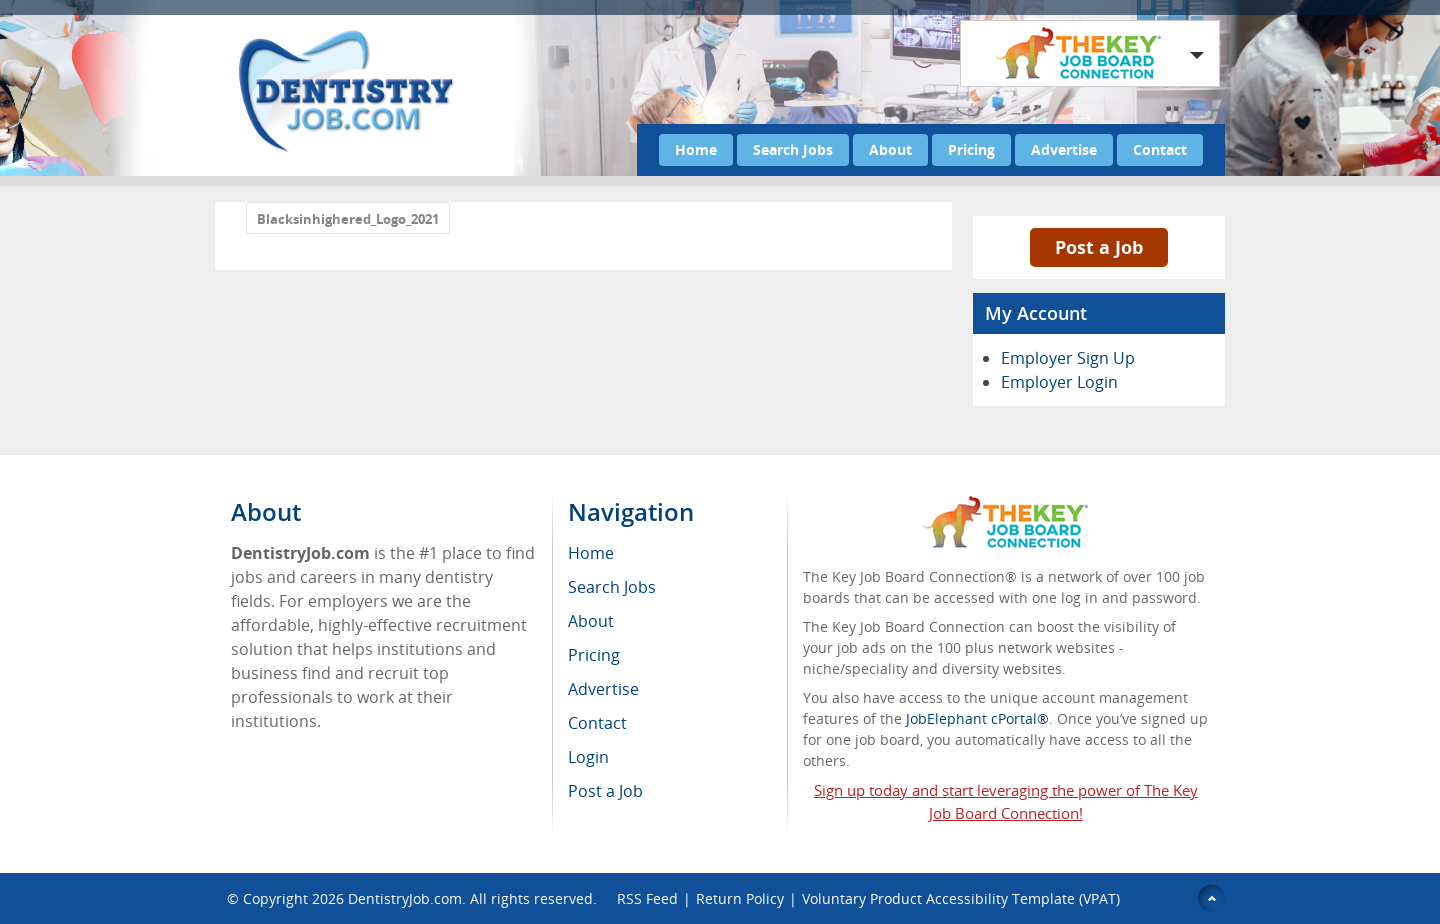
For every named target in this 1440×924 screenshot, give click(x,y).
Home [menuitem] (591, 553)
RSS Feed (647, 898)
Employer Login (1059, 382)
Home (696, 149)
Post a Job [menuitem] (605, 791)
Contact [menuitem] (597, 723)
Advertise (1064, 149)
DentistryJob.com (405, 898)
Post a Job (1099, 247)
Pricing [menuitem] (594, 655)
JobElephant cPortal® (977, 718)
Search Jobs (793, 149)
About (890, 149)
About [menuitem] (591, 621)
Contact (1160, 149)
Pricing (971, 149)
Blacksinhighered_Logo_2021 (348, 219)
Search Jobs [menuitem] (612, 587)
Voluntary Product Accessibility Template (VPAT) (961, 898)
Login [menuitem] (588, 757)
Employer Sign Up (1068, 358)
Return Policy (740, 898)
